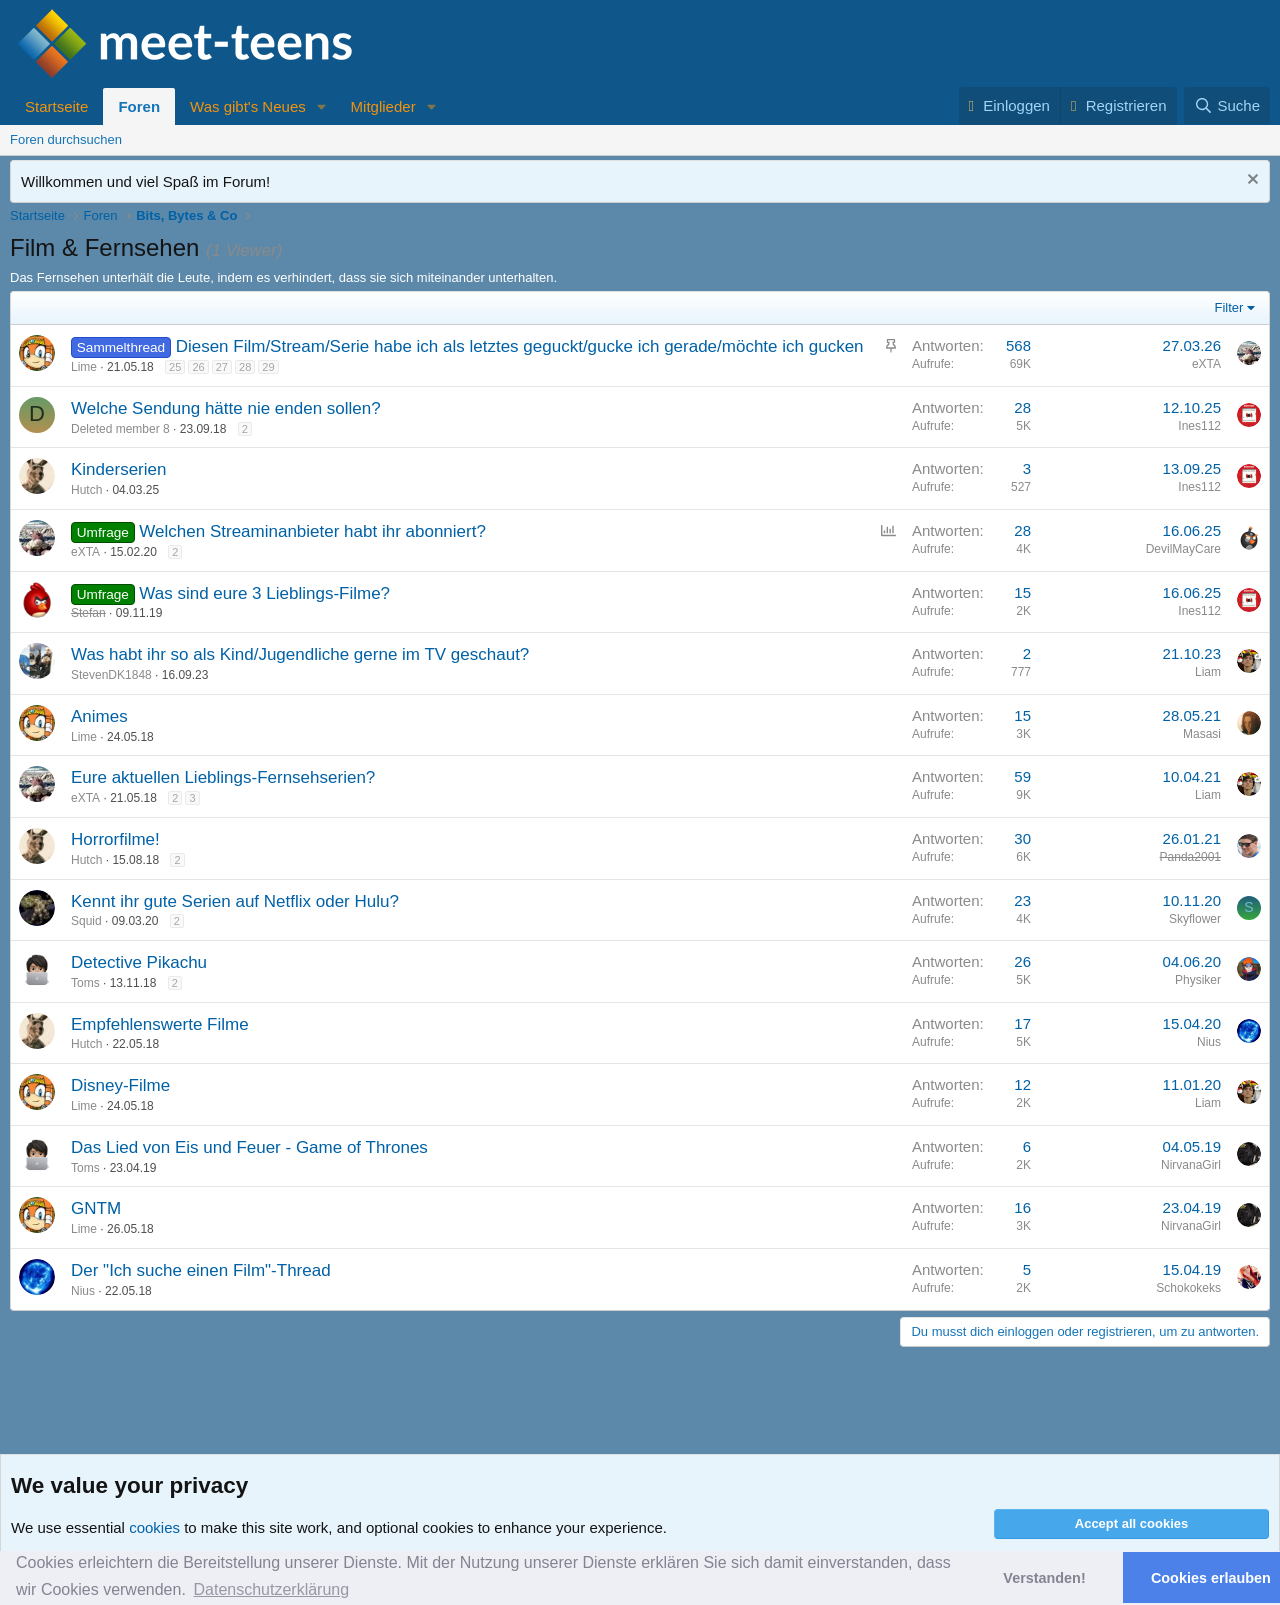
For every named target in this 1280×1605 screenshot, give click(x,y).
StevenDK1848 (111, 675)
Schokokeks (1188, 1288)
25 (175, 367)
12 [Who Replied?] (1022, 1084)
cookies (154, 1527)
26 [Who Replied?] (1022, 961)
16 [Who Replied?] (1022, 1207)
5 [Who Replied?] (1027, 1269)
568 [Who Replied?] (1018, 345)
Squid (86, 921)
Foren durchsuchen (66, 139)
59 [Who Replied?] (1022, 776)
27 (222, 367)
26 (198, 367)
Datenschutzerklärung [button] (271, 1589)
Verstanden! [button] (1044, 1578)
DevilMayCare (1183, 549)
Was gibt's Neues (248, 106)
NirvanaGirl (1191, 1165)
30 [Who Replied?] (1022, 838)
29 (268, 367)
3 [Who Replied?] (1027, 468)
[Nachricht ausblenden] (1250, 181)
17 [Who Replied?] (1022, 1023)
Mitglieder (383, 106)
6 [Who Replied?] (1027, 1146)
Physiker (1198, 980)
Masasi (1202, 734)
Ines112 (1199, 426)
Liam (1208, 672)
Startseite (56, 106)
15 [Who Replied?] (1022, 592)
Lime (84, 367)
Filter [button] (1229, 307)
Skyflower (1195, 919)
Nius (1209, 1042)
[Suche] (1227, 105)
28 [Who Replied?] (1022, 407)
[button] (322, 106)
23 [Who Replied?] (1022, 900)
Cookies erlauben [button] (1211, 1578)
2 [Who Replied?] (1027, 653)
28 (245, 367)
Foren (139, 106)
